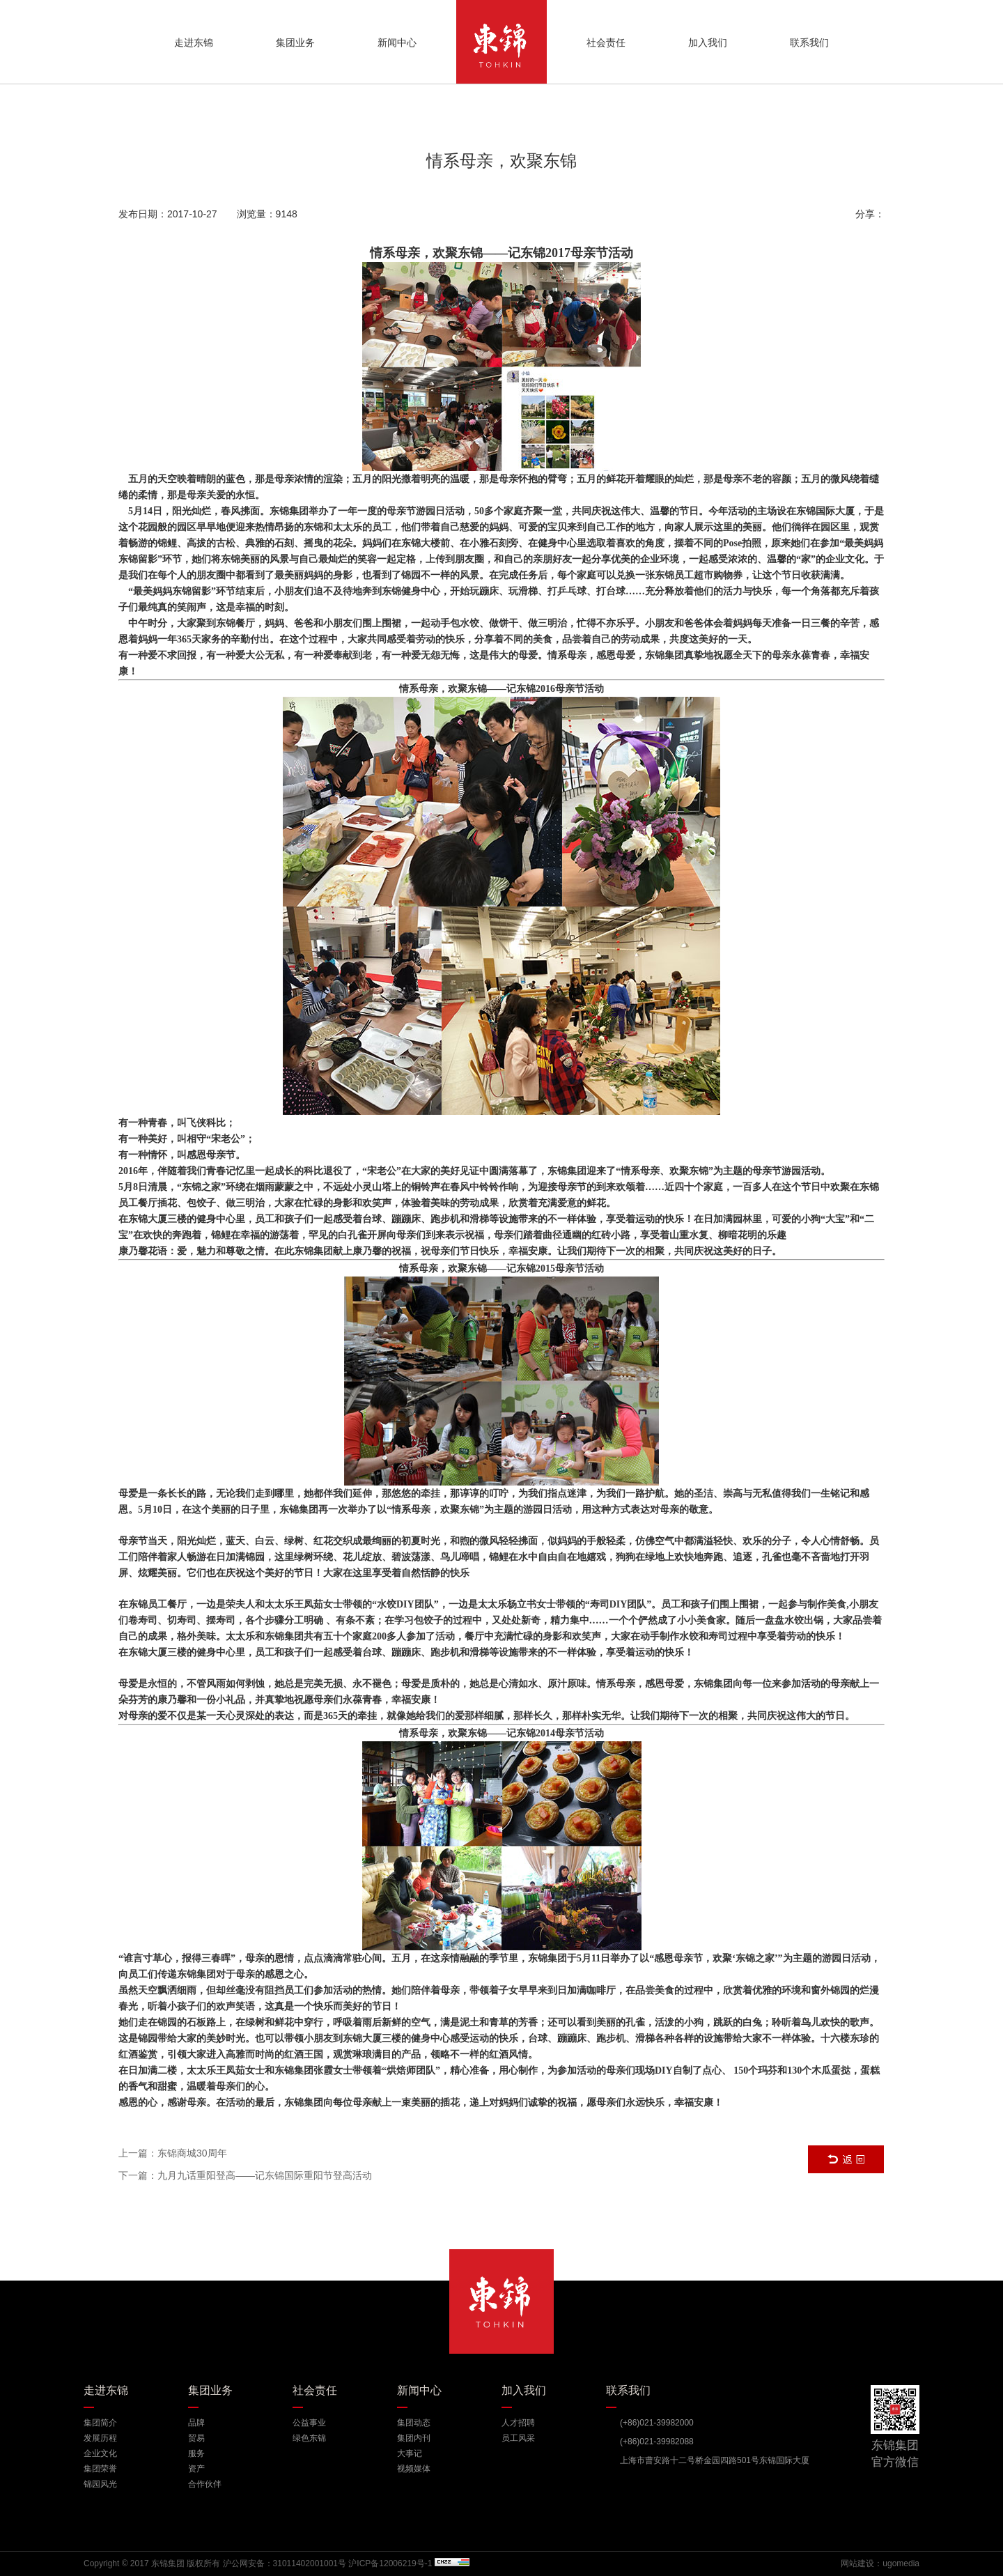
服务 (196, 2453)
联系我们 (809, 42)
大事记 (409, 2453)
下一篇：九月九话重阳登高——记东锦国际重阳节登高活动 (245, 2175)
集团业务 (295, 42)
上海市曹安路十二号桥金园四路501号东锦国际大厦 (714, 2460)
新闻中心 (397, 42)
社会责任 (605, 42)
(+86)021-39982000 (657, 2423)
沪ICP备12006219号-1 (390, 2563)
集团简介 (100, 2423)
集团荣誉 (100, 2469)
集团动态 (413, 2423)
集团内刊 (413, 2438)
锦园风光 (100, 2484)
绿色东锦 (309, 2438)
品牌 (196, 2423)
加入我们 (707, 42)
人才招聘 (518, 2423)
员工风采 (518, 2438)
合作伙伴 (204, 2484)
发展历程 (100, 2438)
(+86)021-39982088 (657, 2441)
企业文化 (100, 2453)
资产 (196, 2469)
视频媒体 (413, 2469)
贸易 (196, 2438)
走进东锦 (193, 42)
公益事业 (309, 2423)
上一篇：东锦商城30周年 (172, 2153)
